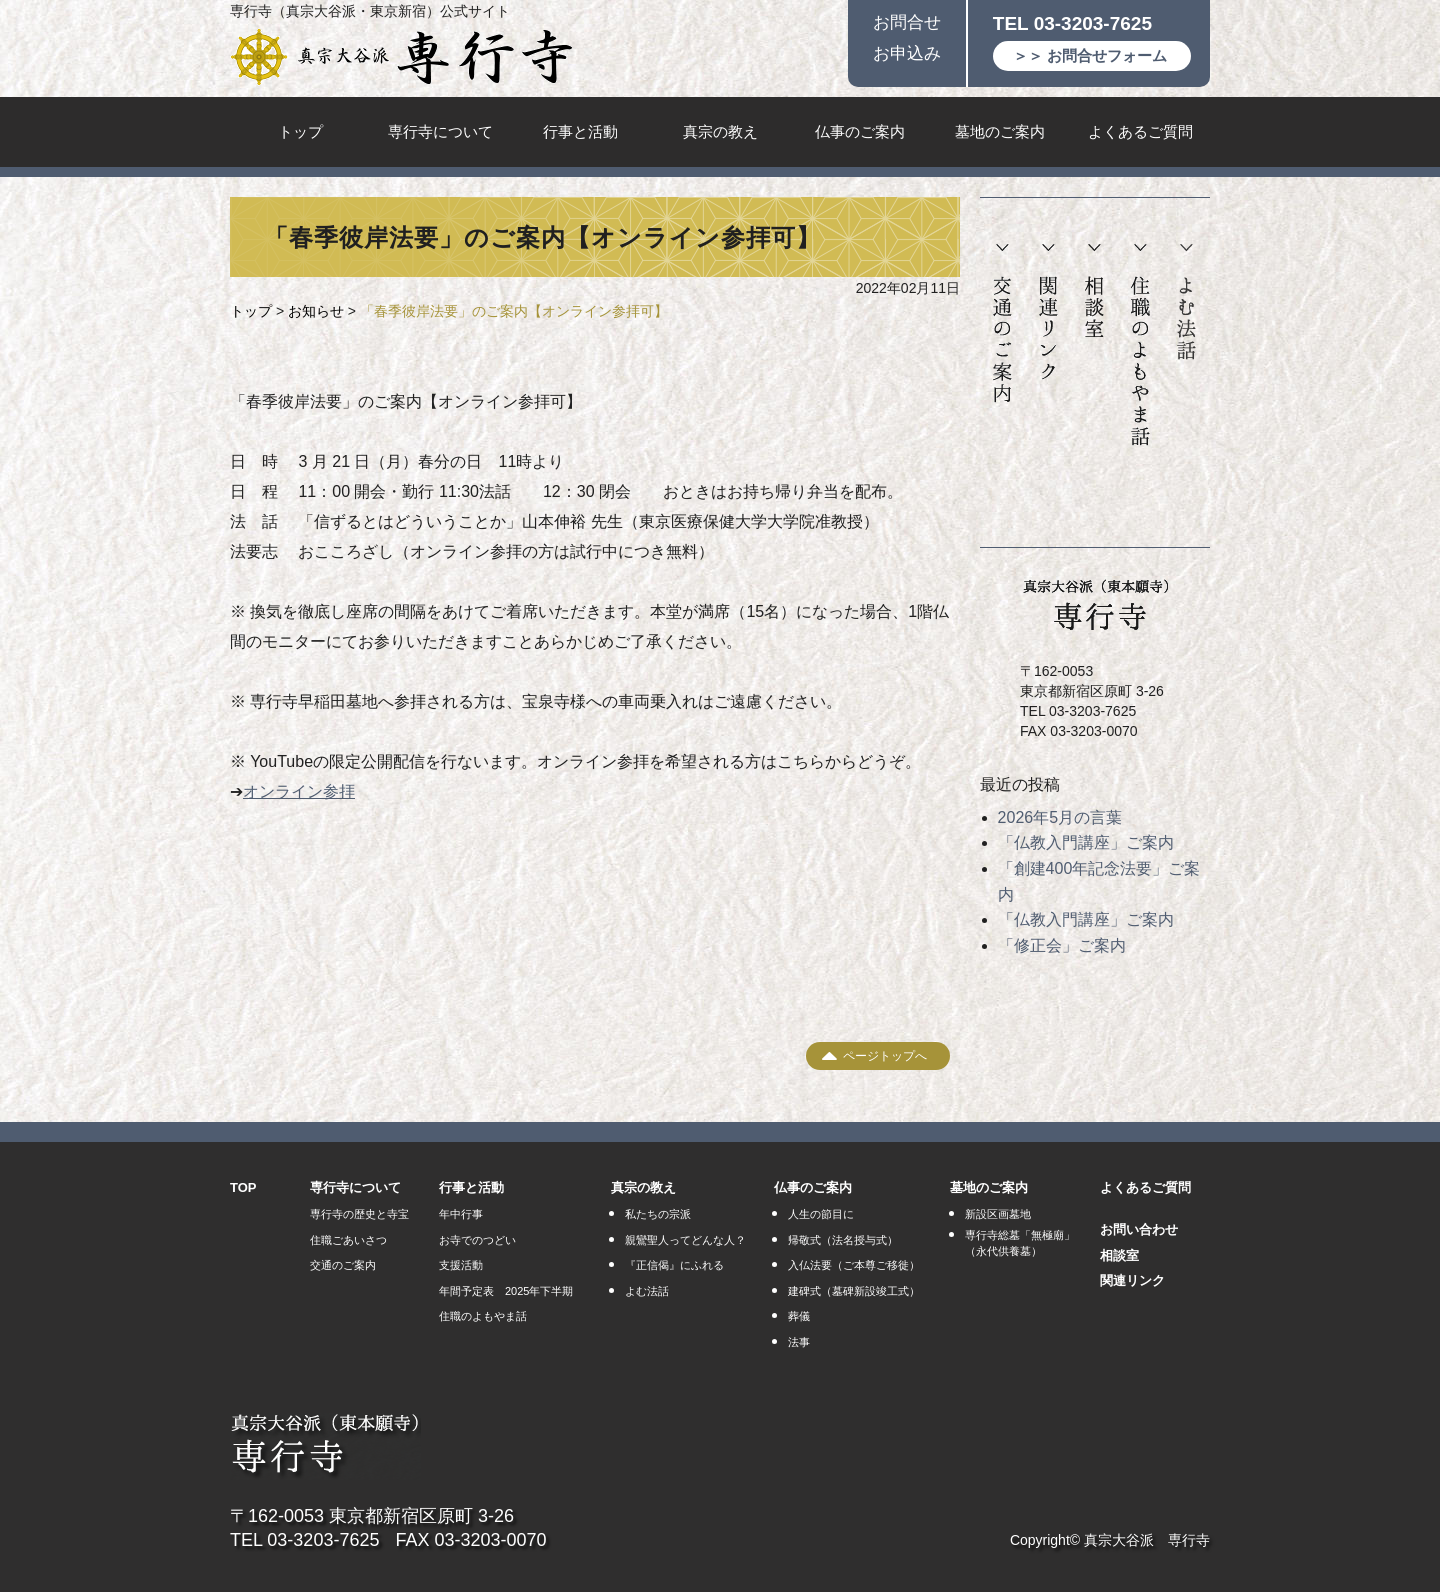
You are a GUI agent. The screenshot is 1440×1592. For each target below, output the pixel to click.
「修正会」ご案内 (1062, 945)
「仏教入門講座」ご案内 (1086, 842)
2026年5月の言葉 (1060, 817)
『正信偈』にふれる (674, 1265)
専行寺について (440, 131)
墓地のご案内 (1000, 131)
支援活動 (461, 1265)
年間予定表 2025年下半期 (506, 1291)
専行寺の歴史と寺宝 (359, 1214)
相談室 (1094, 291)
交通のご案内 (1002, 324)
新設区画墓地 (998, 1214)
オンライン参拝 (299, 791)
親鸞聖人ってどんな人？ (685, 1240)
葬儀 (799, 1316)
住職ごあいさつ (348, 1240)
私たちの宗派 (658, 1214)
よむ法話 (1186, 302)
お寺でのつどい (477, 1240)
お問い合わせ (1139, 1229)
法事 (799, 1342)
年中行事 (461, 1214)
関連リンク (1048, 312)
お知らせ (316, 311)
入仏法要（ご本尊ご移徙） (854, 1265)
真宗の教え (720, 131)
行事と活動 (580, 131)
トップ (300, 131)
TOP (243, 1187)
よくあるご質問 (1140, 131)
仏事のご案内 (860, 131)
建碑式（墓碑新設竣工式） (854, 1291)
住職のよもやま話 (1140, 345)
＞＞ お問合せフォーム (1090, 55)
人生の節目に (821, 1214)
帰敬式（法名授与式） (843, 1240)
